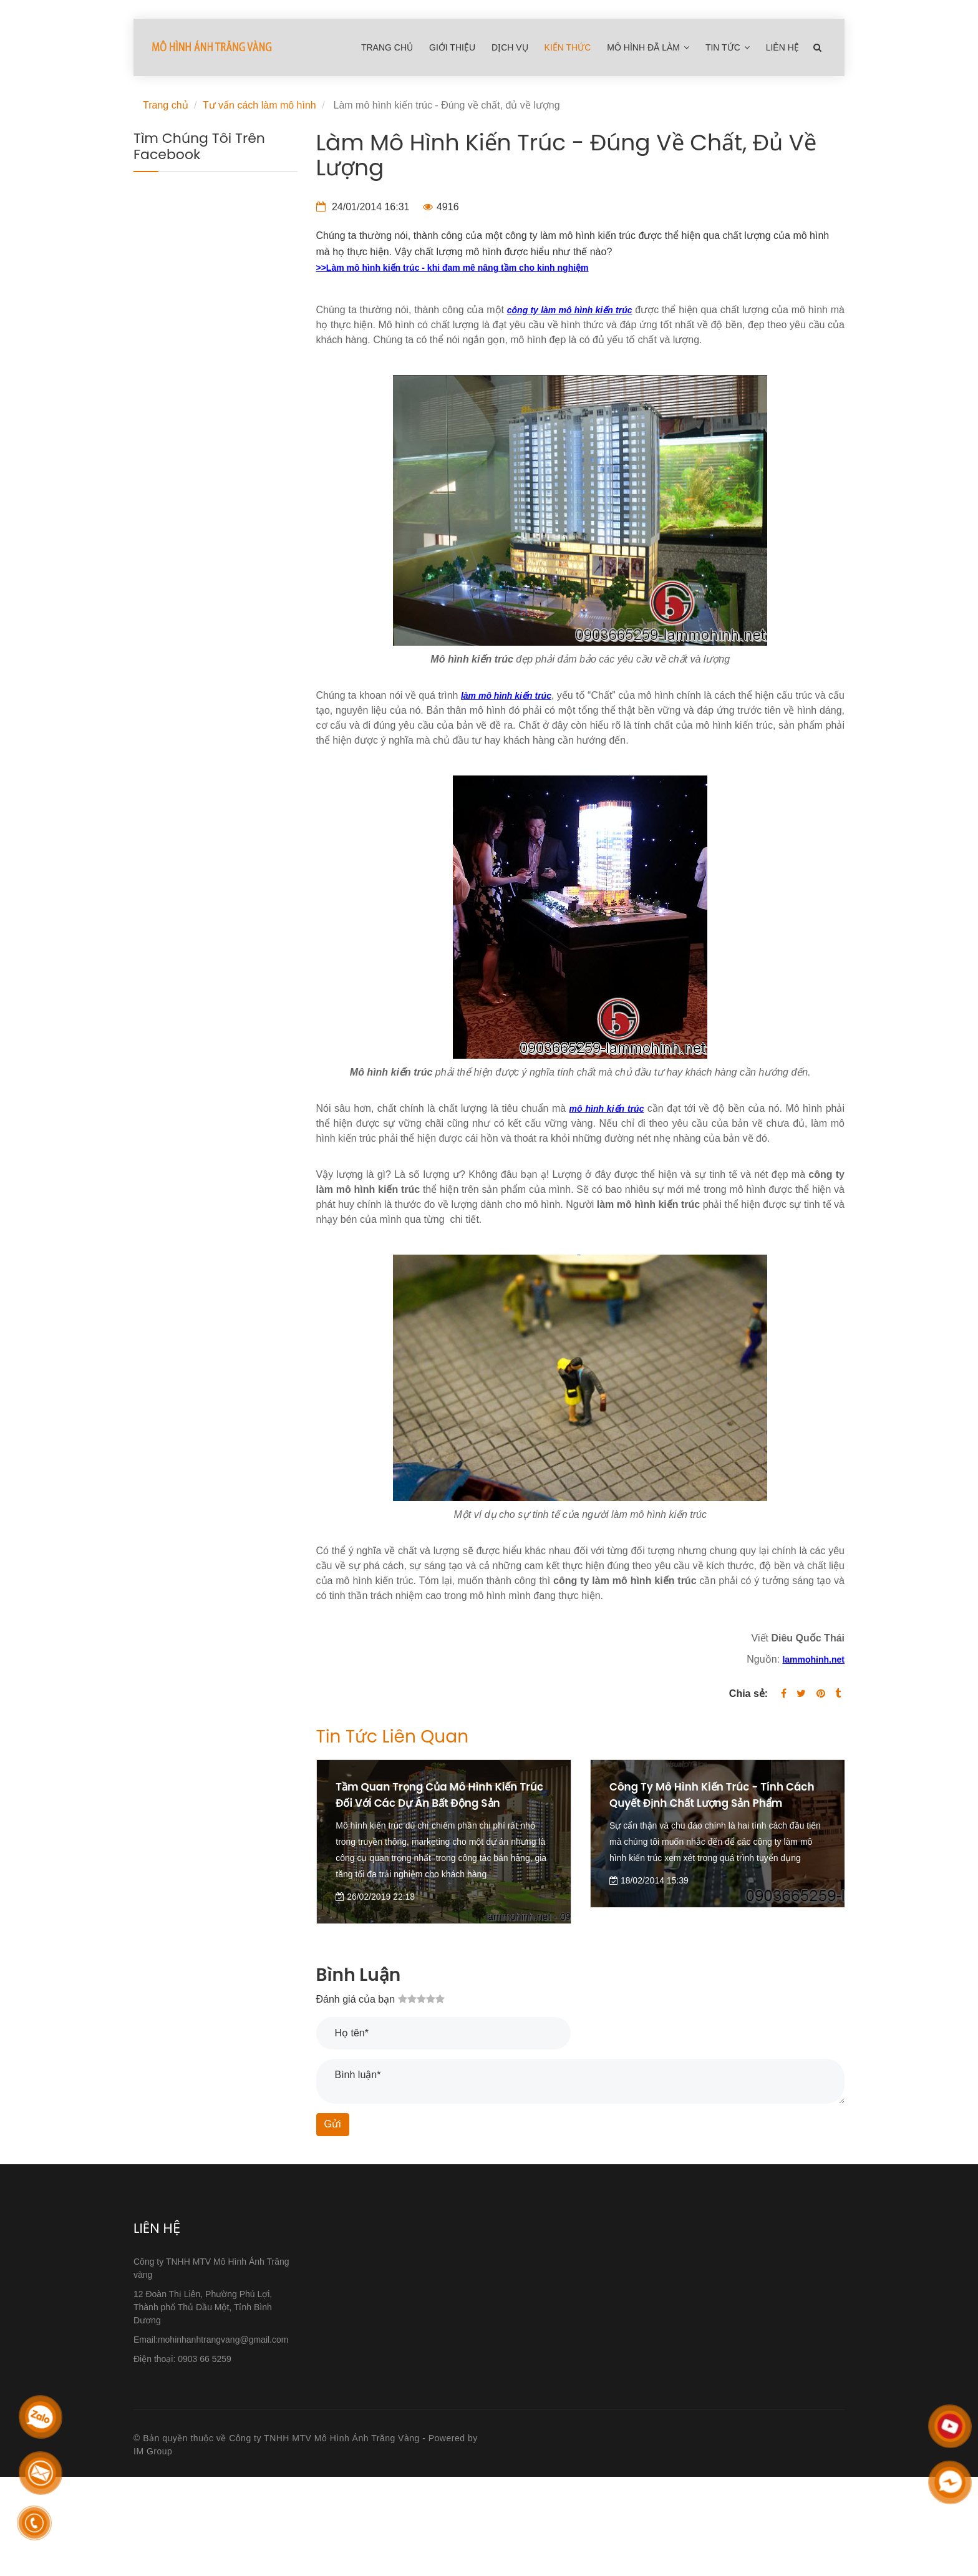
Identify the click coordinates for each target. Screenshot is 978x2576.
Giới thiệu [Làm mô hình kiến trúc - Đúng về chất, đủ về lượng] (452, 47)
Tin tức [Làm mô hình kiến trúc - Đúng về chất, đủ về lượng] (727, 47)
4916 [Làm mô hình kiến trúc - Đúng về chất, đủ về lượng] (441, 207)
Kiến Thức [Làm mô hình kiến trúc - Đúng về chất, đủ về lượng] (568, 47)
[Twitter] (801, 1693)
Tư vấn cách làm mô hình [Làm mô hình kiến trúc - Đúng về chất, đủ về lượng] (259, 105)
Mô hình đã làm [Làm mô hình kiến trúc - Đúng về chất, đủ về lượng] (649, 47)
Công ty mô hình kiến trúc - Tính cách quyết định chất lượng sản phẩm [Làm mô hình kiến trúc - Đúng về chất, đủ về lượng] (702, 1803)
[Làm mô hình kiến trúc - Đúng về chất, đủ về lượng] (452, 267)
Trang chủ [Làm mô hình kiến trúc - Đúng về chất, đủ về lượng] (387, 47)
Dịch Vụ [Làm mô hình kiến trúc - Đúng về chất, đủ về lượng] (509, 47)
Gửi (332, 2124)
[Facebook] (784, 1693)
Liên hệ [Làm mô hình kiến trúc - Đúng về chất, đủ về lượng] (782, 47)
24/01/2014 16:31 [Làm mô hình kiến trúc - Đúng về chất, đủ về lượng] (363, 207)
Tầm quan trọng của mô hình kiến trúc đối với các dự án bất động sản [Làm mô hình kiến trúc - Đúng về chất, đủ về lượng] (438, 1794)
